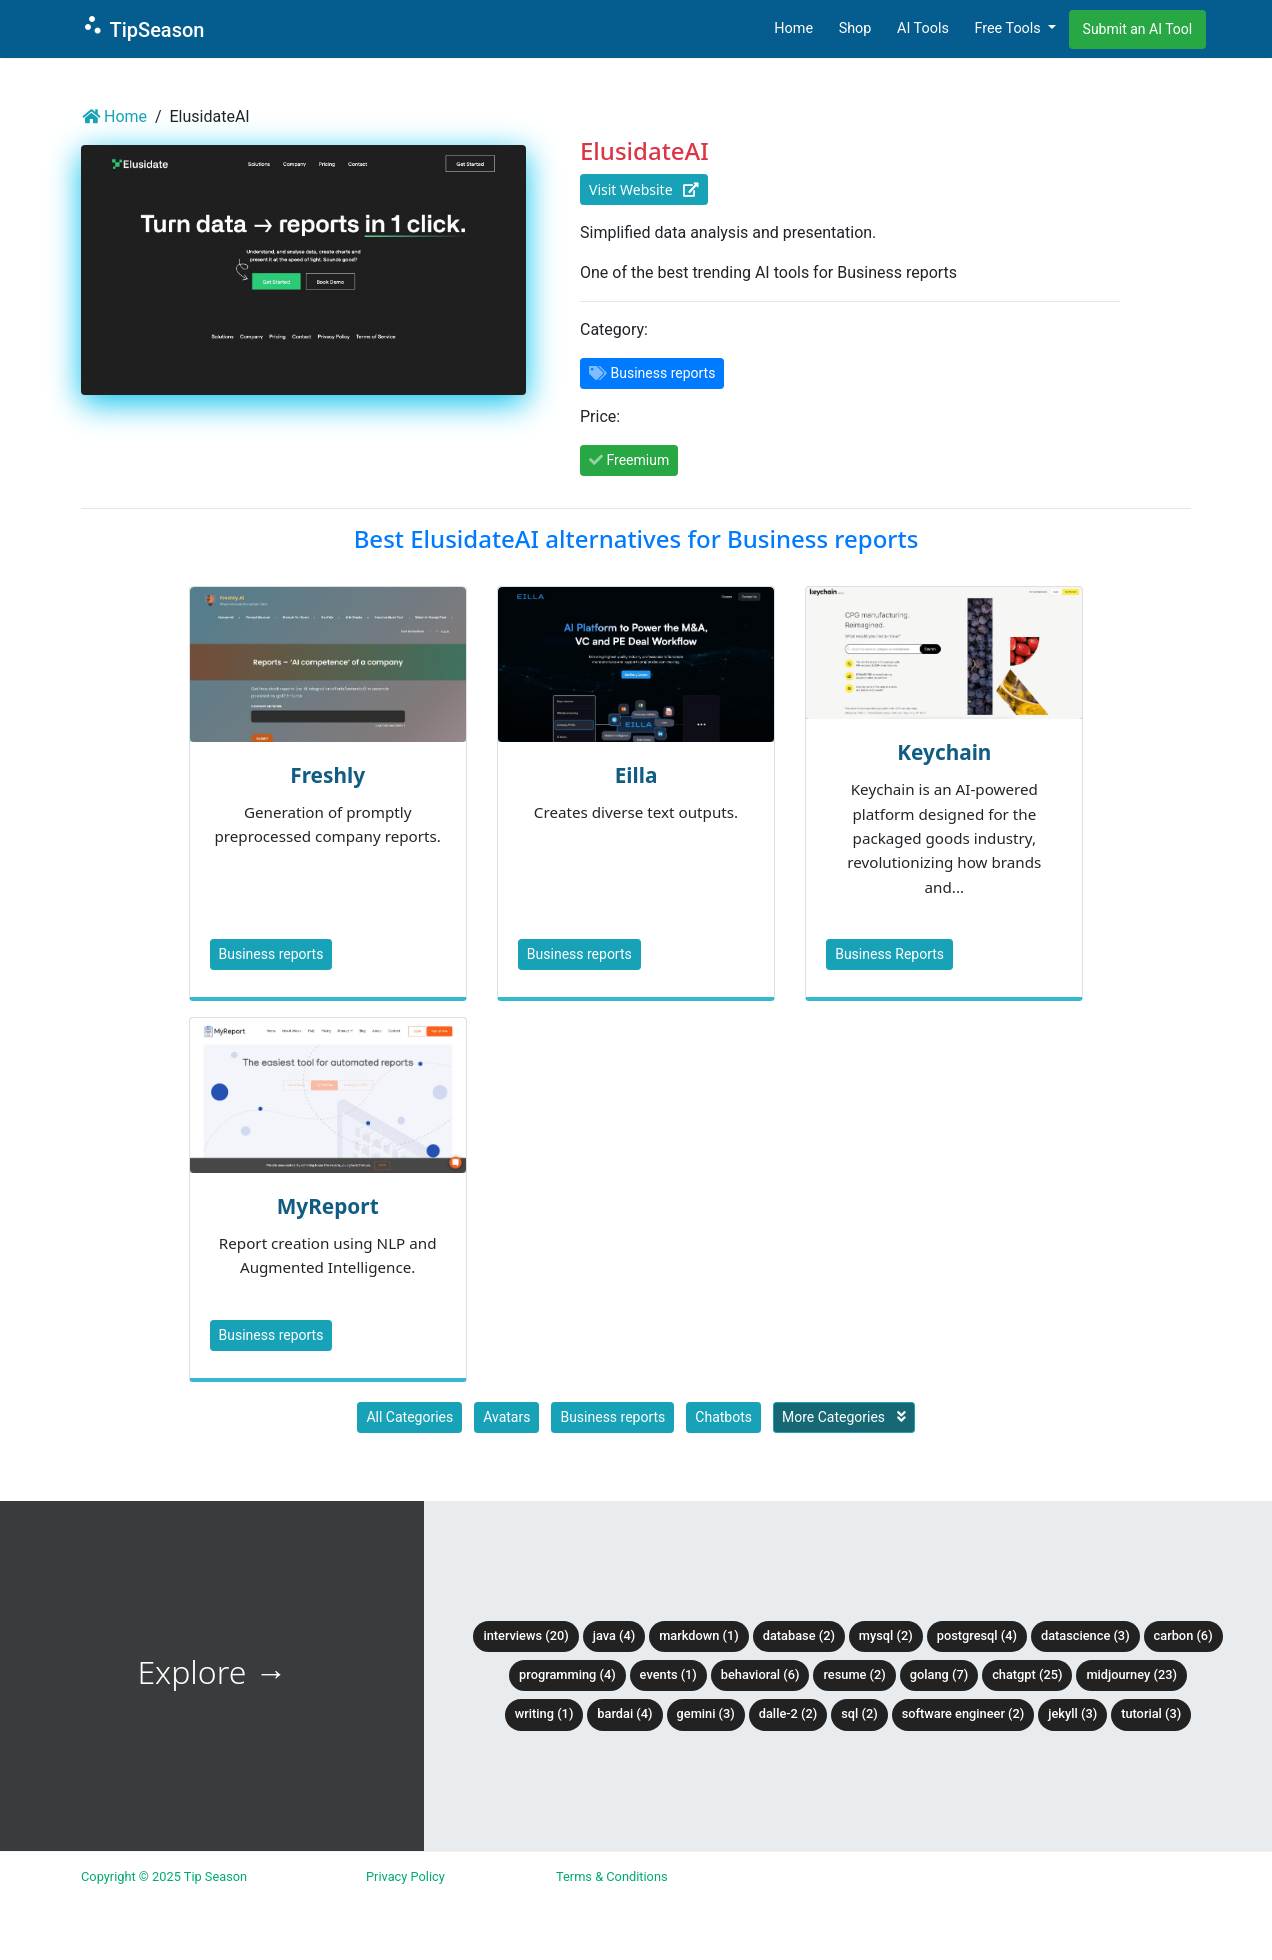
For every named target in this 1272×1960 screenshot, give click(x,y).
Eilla (636, 775)
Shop (855, 28)
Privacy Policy (405, 1876)
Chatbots (723, 1417)
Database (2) (799, 1635)
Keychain (944, 752)
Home (793, 28)
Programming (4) (567, 1674)
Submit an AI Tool (1138, 29)
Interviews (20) (525, 1635)
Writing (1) (544, 1713)
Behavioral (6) (760, 1674)
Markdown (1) (699, 1635)
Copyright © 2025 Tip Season (164, 1876)
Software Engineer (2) (963, 1713)
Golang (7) (939, 1674)
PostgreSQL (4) (977, 1635)
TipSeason (142, 27)
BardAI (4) (624, 1713)
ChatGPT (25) (1027, 1674)
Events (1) (668, 1674)
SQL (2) (859, 1713)
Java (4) (614, 1635)
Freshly (327, 775)
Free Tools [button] (1009, 28)
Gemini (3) (706, 1713)
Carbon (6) (1183, 1635)
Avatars (506, 1417)
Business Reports (889, 954)
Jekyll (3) (1072, 1713)
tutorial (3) (1151, 1713)
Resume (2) (854, 1674)
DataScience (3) (1085, 1635)
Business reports (271, 954)
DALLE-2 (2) (788, 1713)
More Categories (844, 1417)
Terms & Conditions (612, 1876)
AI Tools (923, 28)
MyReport (328, 1206)
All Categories (409, 1417)
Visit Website (644, 189)
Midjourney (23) (1131, 1674)
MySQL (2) (886, 1635)
